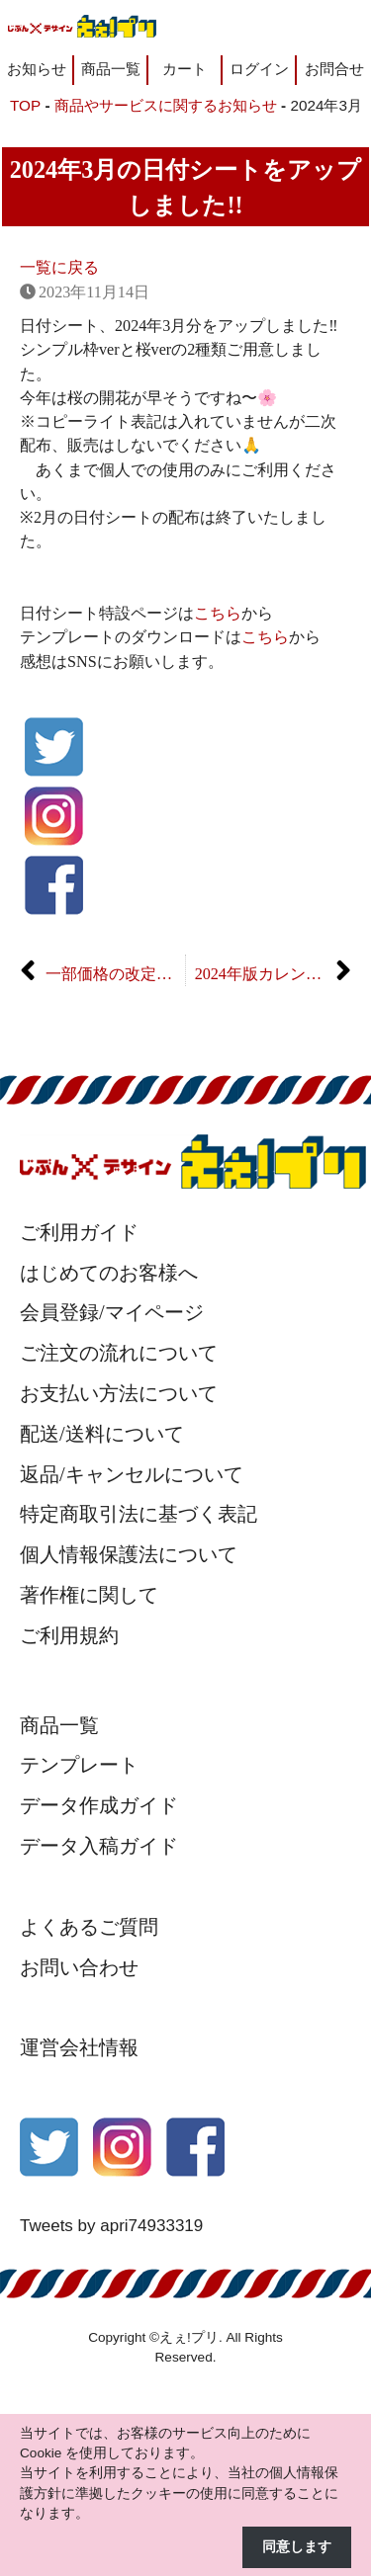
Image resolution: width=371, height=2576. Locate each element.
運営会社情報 (79, 2047)
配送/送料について (102, 1434)
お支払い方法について (119, 1393)
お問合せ (334, 68)
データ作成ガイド (99, 1805)
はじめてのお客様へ (109, 1273)
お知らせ (36, 68)
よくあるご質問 (89, 1927)
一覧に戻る (59, 267)
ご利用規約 (69, 1635)
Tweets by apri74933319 (111, 2225)
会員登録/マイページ (112, 1312)
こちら (217, 613)
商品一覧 (110, 68)
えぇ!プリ (189, 2337)
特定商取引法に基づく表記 (138, 1514)
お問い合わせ (79, 1967)
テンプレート (79, 1765)
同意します (296, 2546)
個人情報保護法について (128, 1554)
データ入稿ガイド (99, 1846)
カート (184, 68)
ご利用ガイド (79, 1232)
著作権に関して (89, 1595)
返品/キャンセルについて (131, 1474)
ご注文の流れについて (119, 1353)
